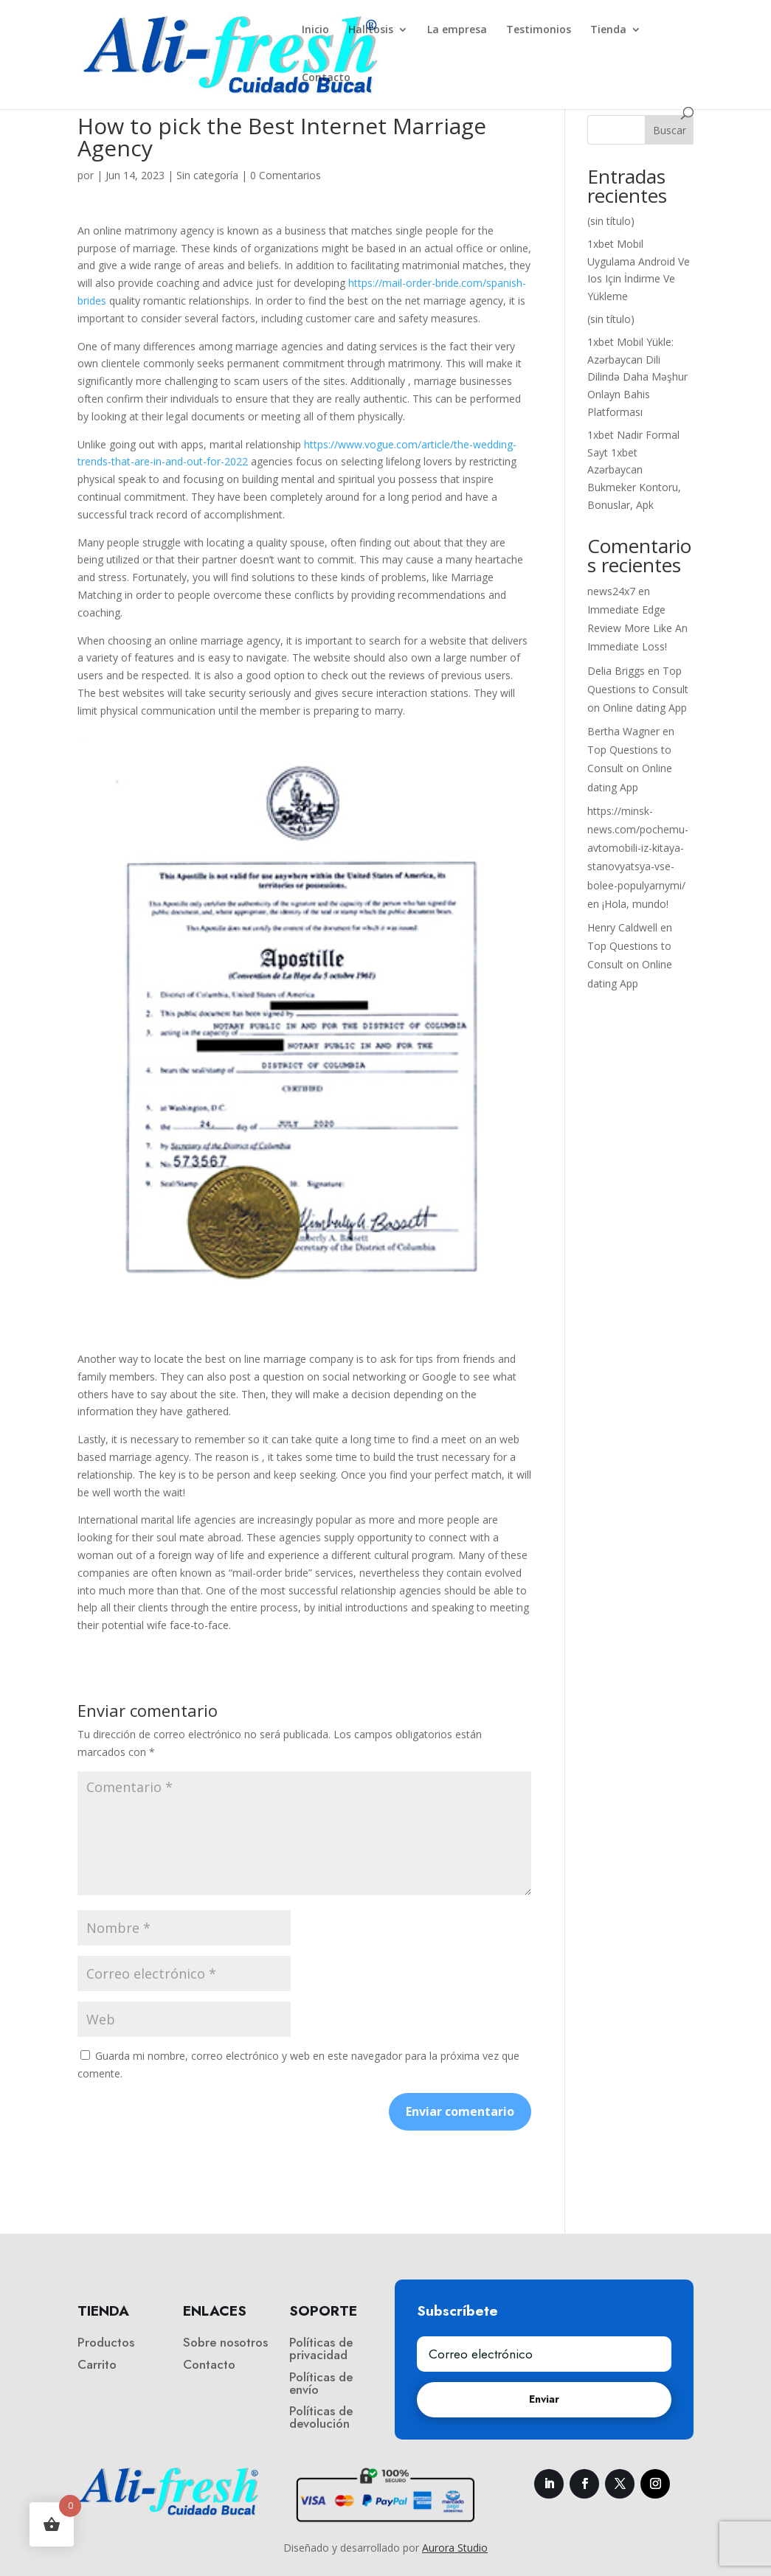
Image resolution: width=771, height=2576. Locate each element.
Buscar (669, 130)
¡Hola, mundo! (635, 904)
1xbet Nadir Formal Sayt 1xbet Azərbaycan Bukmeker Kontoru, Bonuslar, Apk (634, 470)
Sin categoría (207, 175)
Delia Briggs (616, 671)
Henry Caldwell (622, 927)
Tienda (608, 30)
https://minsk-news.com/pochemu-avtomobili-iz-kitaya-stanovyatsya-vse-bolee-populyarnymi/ (637, 848)
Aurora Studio (455, 2548)
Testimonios (538, 30)
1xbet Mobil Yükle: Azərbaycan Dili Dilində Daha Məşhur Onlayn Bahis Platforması (637, 377)
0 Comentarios (285, 175)
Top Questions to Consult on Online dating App (637, 689)
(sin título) (611, 221)
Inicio (315, 30)
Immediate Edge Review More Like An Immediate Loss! (637, 628)
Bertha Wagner (623, 731)
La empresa (457, 30)
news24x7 (611, 591)
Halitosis (370, 30)
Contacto (326, 78)
